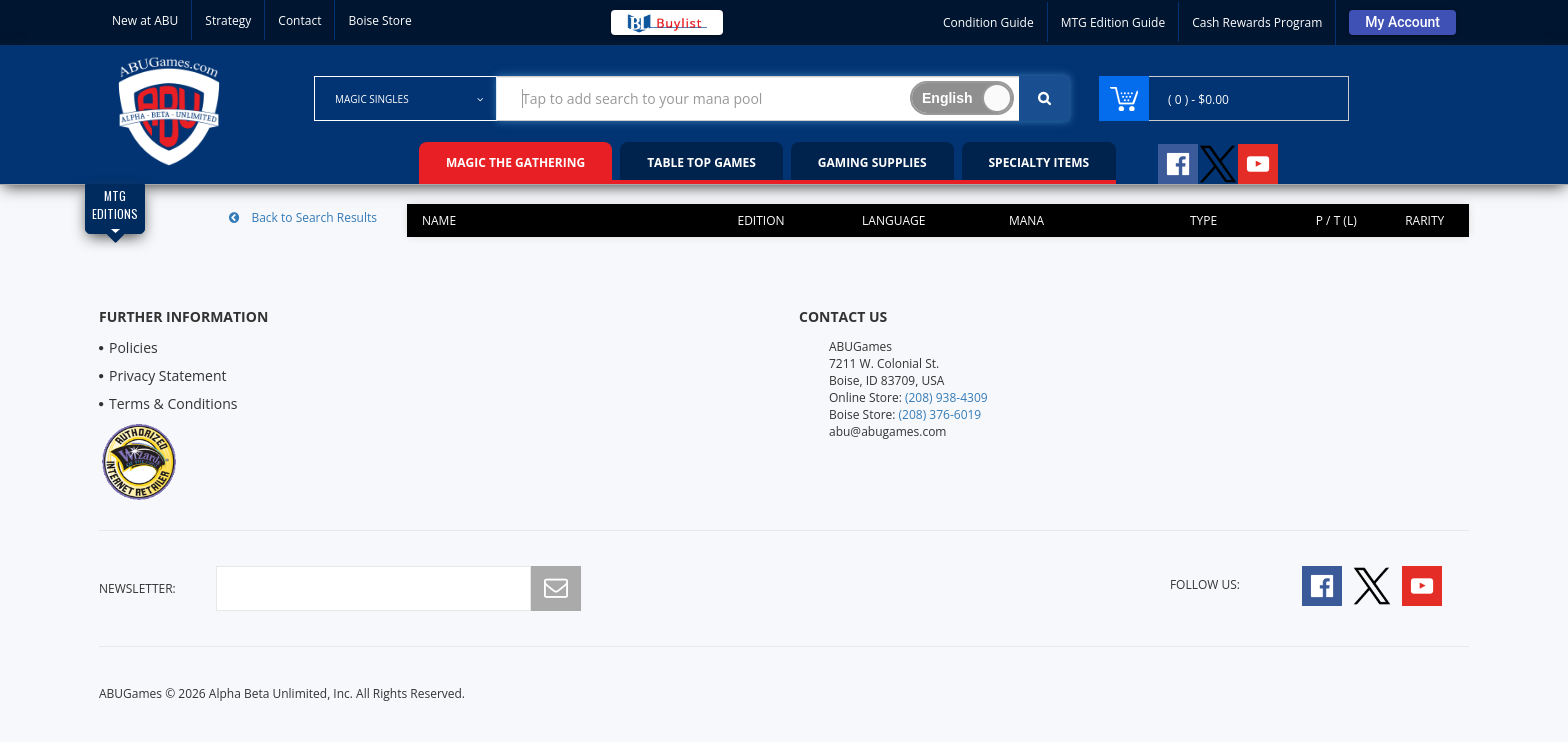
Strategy (228, 20)
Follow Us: (1205, 584)
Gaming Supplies (872, 162)
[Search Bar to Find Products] (783, 98)
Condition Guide (988, 22)
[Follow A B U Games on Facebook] (1164, 161)
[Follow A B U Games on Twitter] (1218, 161)
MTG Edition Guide (1113, 22)
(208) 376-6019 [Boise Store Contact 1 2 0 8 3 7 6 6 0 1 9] (940, 414)
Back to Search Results (303, 217)
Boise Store (379, 20)
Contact (299, 20)
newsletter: (137, 588)
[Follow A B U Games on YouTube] (1271, 161)
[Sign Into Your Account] (1402, 22)
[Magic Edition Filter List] (115, 209)
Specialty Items (1039, 162)
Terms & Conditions (173, 403)
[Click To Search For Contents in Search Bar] (1044, 98)
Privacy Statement (168, 375)
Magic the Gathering (515, 162)
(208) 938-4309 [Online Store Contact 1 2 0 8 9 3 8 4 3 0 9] (946, 397)
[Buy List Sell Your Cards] (667, 22)
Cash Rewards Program (1257, 22)
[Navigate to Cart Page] (1224, 98)
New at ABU (145, 20)
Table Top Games (701, 162)
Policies (133, 347)
